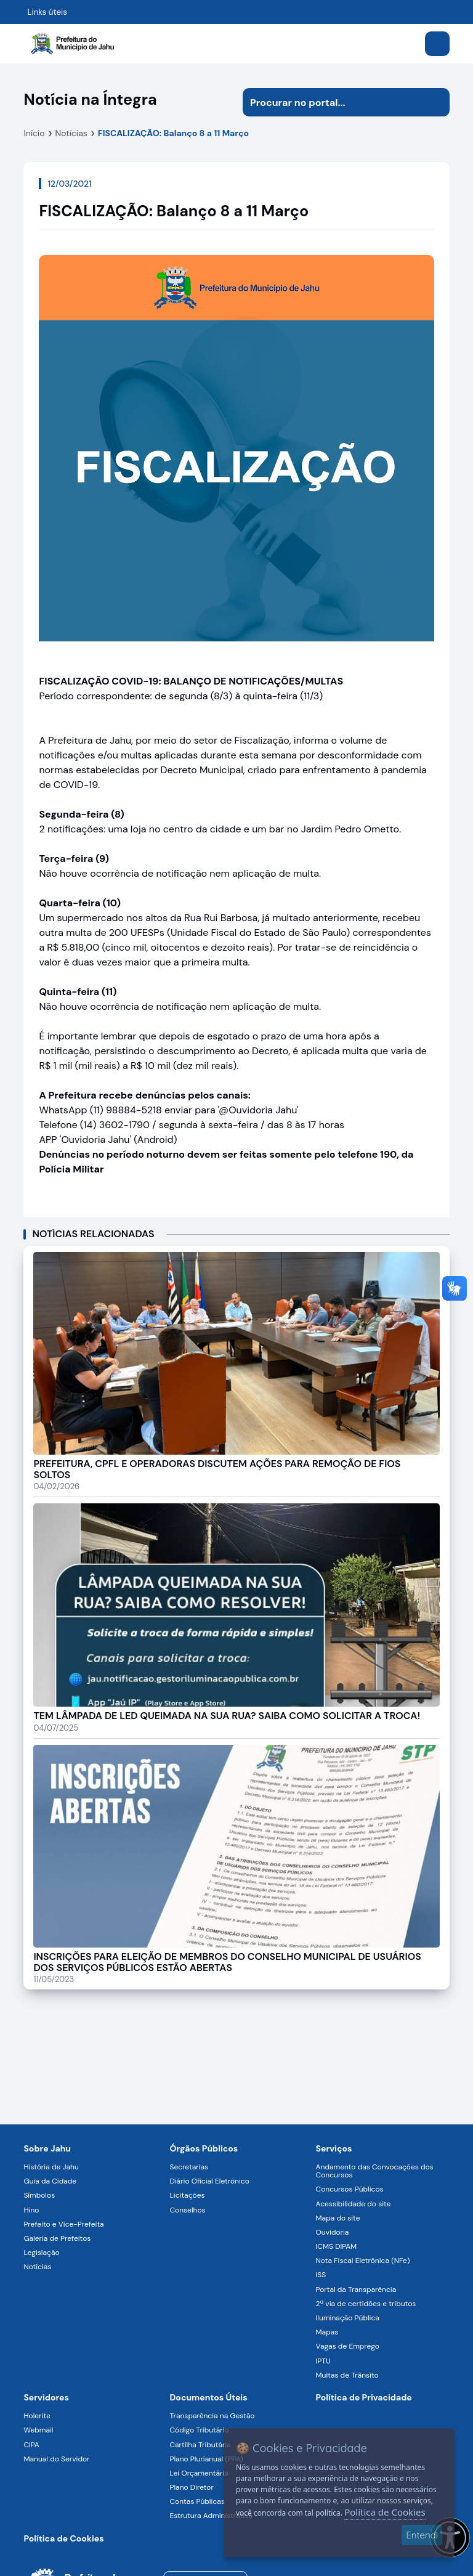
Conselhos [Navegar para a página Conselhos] (187, 2210)
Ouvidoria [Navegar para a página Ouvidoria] (332, 2232)
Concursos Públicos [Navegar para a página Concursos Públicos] (350, 2189)
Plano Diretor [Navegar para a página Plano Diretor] (191, 2487)
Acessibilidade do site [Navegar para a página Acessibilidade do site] (353, 2204)
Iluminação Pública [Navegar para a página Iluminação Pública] (347, 2318)
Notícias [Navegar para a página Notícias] (37, 2267)
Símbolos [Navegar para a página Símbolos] (39, 2195)
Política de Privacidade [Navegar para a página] (364, 2397)
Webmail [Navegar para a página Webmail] (38, 2430)
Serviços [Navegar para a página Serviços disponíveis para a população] (334, 2148)
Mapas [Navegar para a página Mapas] (327, 2332)
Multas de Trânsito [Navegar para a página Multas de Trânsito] (347, 2375)
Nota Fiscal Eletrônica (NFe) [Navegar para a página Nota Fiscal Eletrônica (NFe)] (363, 2260)
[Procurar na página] (332, 102)
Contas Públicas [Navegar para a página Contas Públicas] (196, 2501)
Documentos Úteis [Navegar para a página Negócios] (208, 2397)
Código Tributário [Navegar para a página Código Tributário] (198, 2430)
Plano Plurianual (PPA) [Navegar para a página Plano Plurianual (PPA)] (206, 2459)
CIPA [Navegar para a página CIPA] (31, 2445)
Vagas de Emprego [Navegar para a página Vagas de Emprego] (347, 2346)
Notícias (71, 133)
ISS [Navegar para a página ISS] (321, 2275)
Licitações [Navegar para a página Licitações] (186, 2195)
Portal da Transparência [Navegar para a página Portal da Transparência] (356, 2289)
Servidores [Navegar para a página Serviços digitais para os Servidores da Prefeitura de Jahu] (46, 2397)
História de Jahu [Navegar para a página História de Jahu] (50, 2167)
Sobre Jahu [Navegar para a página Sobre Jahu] (47, 2148)
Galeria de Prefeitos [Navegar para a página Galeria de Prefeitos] (57, 2238)
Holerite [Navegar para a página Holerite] (36, 2416)
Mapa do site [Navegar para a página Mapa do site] (338, 2218)
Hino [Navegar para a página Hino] (31, 2210)
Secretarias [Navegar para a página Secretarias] (188, 2167)
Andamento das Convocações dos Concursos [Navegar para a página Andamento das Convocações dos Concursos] (375, 2171)
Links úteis (47, 12)
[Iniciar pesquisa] (435, 102)
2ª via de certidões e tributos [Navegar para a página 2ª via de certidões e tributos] (366, 2304)
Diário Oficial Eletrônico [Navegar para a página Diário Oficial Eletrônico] (209, 2181)
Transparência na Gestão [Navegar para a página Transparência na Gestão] (211, 2416)
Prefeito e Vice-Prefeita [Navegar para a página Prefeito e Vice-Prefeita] (63, 2224)
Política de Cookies (384, 2512)
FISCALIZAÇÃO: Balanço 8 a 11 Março (173, 133)
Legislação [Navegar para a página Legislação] (41, 2252)
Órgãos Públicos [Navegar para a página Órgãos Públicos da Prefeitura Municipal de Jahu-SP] (203, 2148)
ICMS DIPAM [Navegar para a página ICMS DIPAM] (336, 2246)
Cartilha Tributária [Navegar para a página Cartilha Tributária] (199, 2445)
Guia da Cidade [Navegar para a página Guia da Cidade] (49, 2181)
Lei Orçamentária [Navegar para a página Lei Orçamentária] (198, 2473)
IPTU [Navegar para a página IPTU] (323, 2361)
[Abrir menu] (437, 43)
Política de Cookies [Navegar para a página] (63, 2538)
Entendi (422, 2535)
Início (33, 133)
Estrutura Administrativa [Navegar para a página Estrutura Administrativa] (210, 2516)
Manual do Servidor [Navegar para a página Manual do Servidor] (56, 2459)
